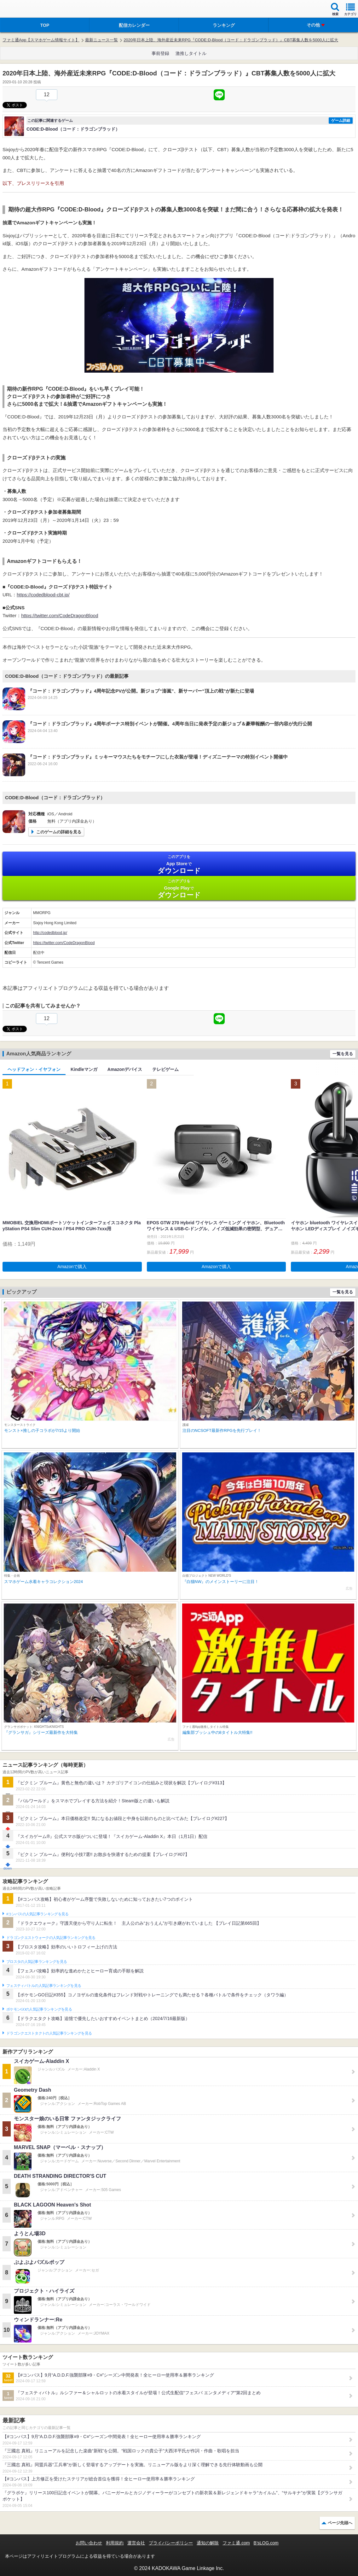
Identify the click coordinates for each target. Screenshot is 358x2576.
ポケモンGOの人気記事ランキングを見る (39, 2009)
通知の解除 (208, 2542)
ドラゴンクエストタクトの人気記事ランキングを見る (49, 2033)
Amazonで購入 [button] (72, 1266)
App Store (179, 864)
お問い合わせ (89, 2542)
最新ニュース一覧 (101, 40)
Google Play (179, 888)
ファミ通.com (236, 2542)
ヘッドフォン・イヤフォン (34, 1069)
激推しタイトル (191, 53)
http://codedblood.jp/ (50, 933)
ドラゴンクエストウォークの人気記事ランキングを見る (50, 1938)
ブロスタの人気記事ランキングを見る (36, 1962)
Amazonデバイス (124, 1069)
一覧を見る (342, 1053)
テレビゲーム (165, 1069)
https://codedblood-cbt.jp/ (43, 594)
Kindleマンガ (84, 1069)
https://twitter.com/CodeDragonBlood (59, 615)
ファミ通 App (24, 9)
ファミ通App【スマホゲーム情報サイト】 (41, 40)
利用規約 (115, 2542)
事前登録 (160, 53)
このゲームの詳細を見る (58, 832)
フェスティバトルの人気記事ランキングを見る (43, 1986)
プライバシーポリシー (171, 2542)
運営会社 (136, 2542)
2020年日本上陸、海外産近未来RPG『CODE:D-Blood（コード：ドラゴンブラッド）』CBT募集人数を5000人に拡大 (231, 40)
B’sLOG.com (266, 2542)
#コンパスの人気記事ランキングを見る (37, 1914)
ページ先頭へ (340, 2522)
